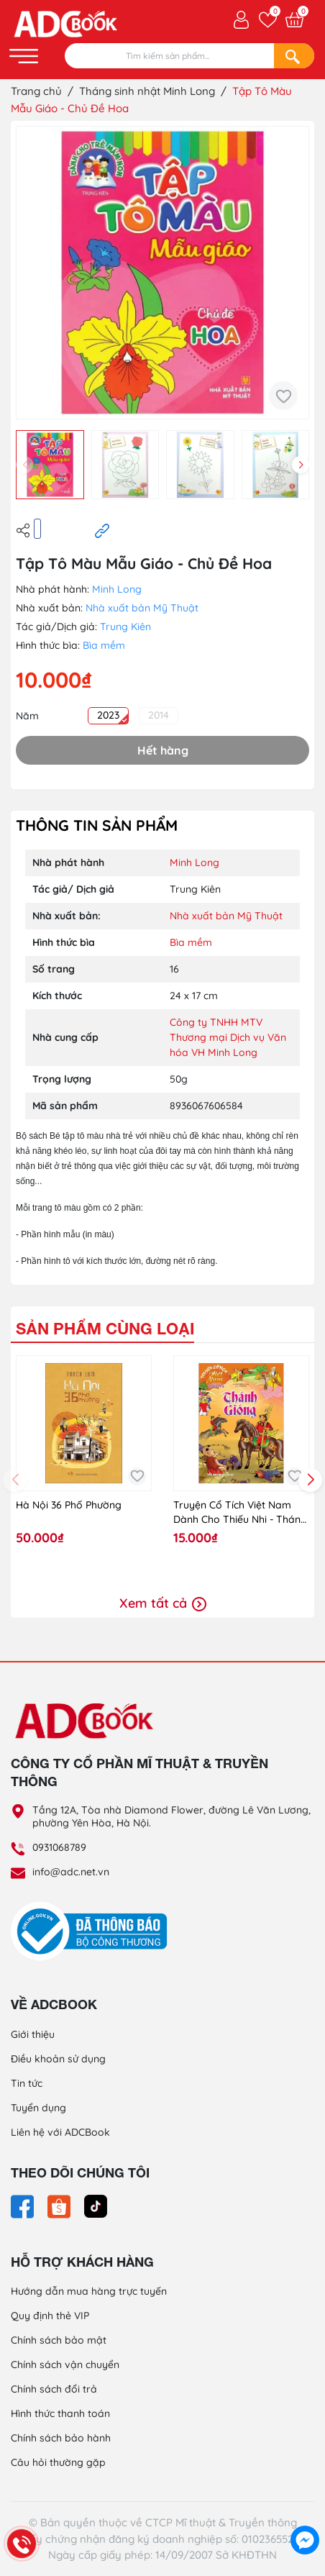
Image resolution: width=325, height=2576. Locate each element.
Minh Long (117, 589)
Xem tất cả (162, 1603)
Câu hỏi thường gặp (58, 2462)
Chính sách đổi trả (54, 2388)
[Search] (294, 55)
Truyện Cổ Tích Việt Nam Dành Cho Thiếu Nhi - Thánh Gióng (239, 1512)
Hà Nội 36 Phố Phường (69, 1504)
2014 (158, 715)
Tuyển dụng (38, 2107)
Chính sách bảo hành (61, 2437)
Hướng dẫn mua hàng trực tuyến (89, 2291)
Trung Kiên (125, 626)
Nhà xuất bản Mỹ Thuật (142, 607)
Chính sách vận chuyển (65, 2364)
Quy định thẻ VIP (50, 2315)
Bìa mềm (104, 645)
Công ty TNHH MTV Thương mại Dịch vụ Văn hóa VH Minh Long (228, 1037)
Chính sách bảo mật (58, 2340)
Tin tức (26, 2083)
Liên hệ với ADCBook (60, 2132)
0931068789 (59, 1847)
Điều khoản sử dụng (58, 2058)
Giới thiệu (33, 2034)
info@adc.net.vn (70, 1871)
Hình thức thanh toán (60, 2413)
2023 (112, 716)
